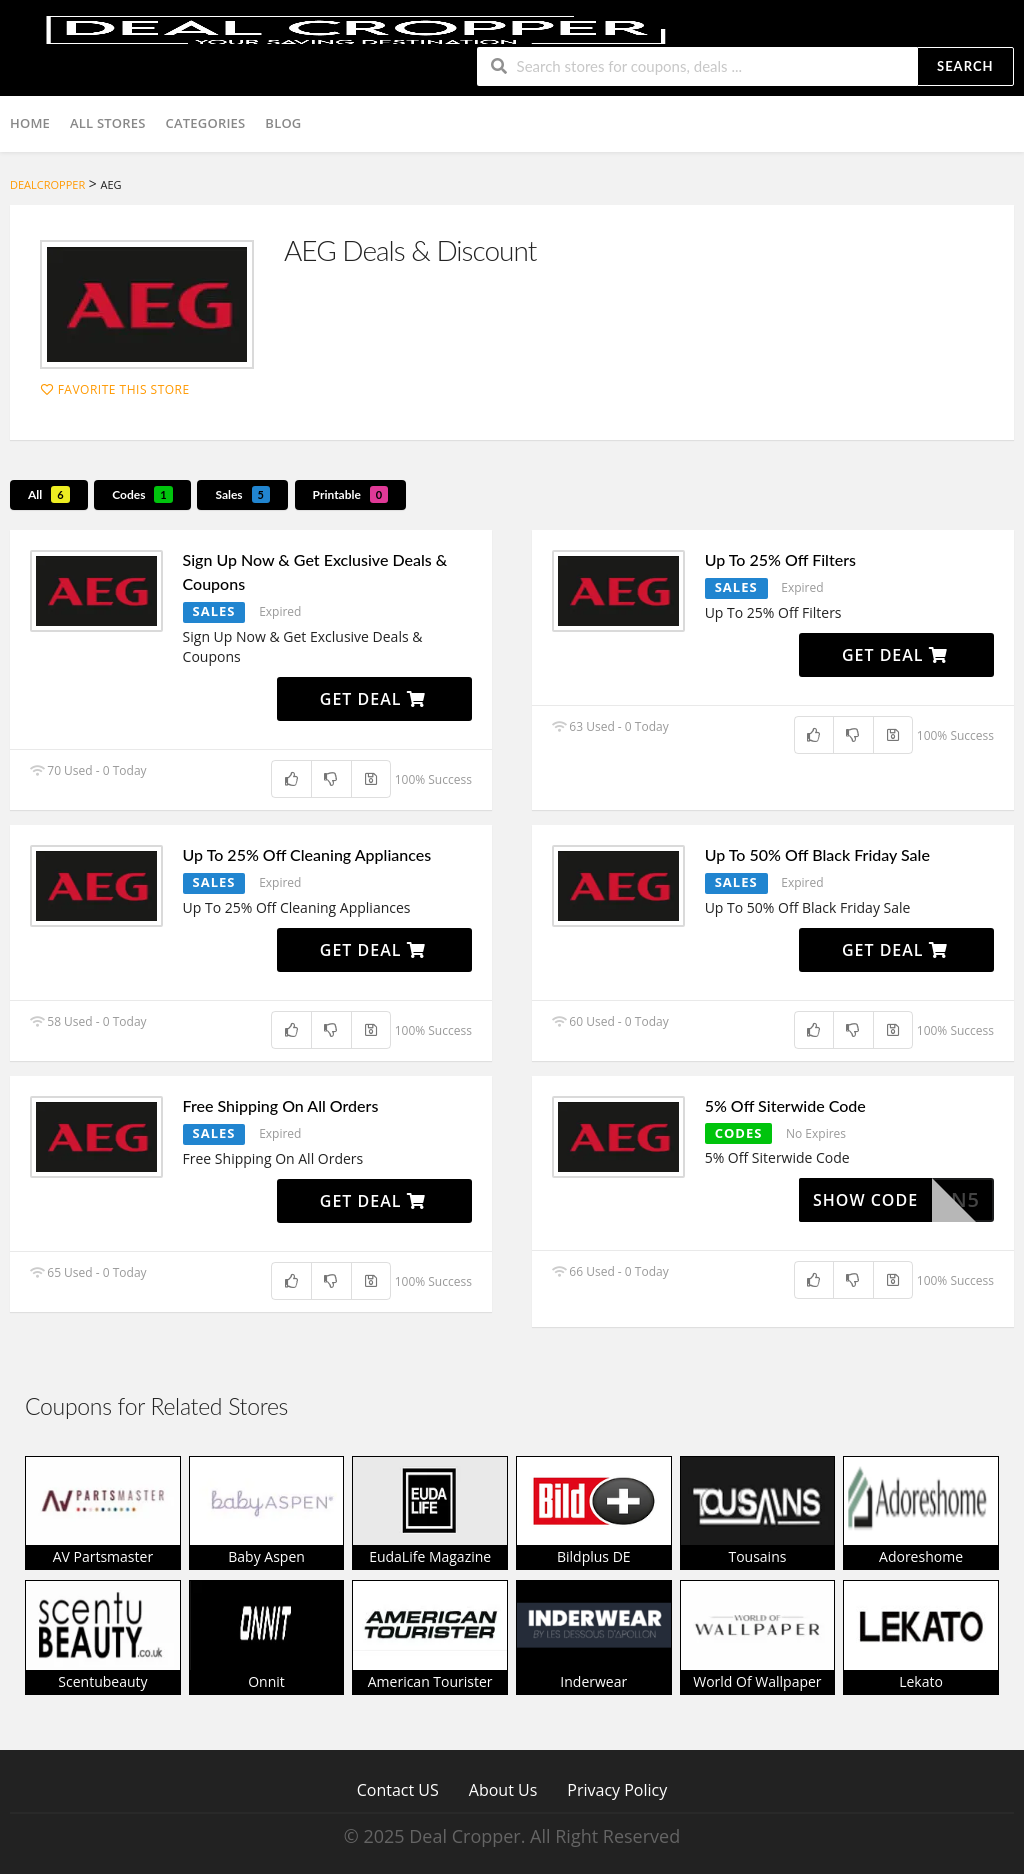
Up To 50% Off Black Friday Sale (817, 854)
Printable (351, 494)
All (49, 494)
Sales (242, 494)
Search (965, 66)
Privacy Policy (617, 1789)
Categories (206, 123)
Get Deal (373, 699)
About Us (503, 1789)
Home (30, 123)
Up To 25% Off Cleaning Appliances (307, 854)
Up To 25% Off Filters (780, 559)
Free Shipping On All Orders (281, 1105)
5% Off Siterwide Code (785, 1105)
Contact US (398, 1789)
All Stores (108, 123)
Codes (142, 494)
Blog (283, 123)
